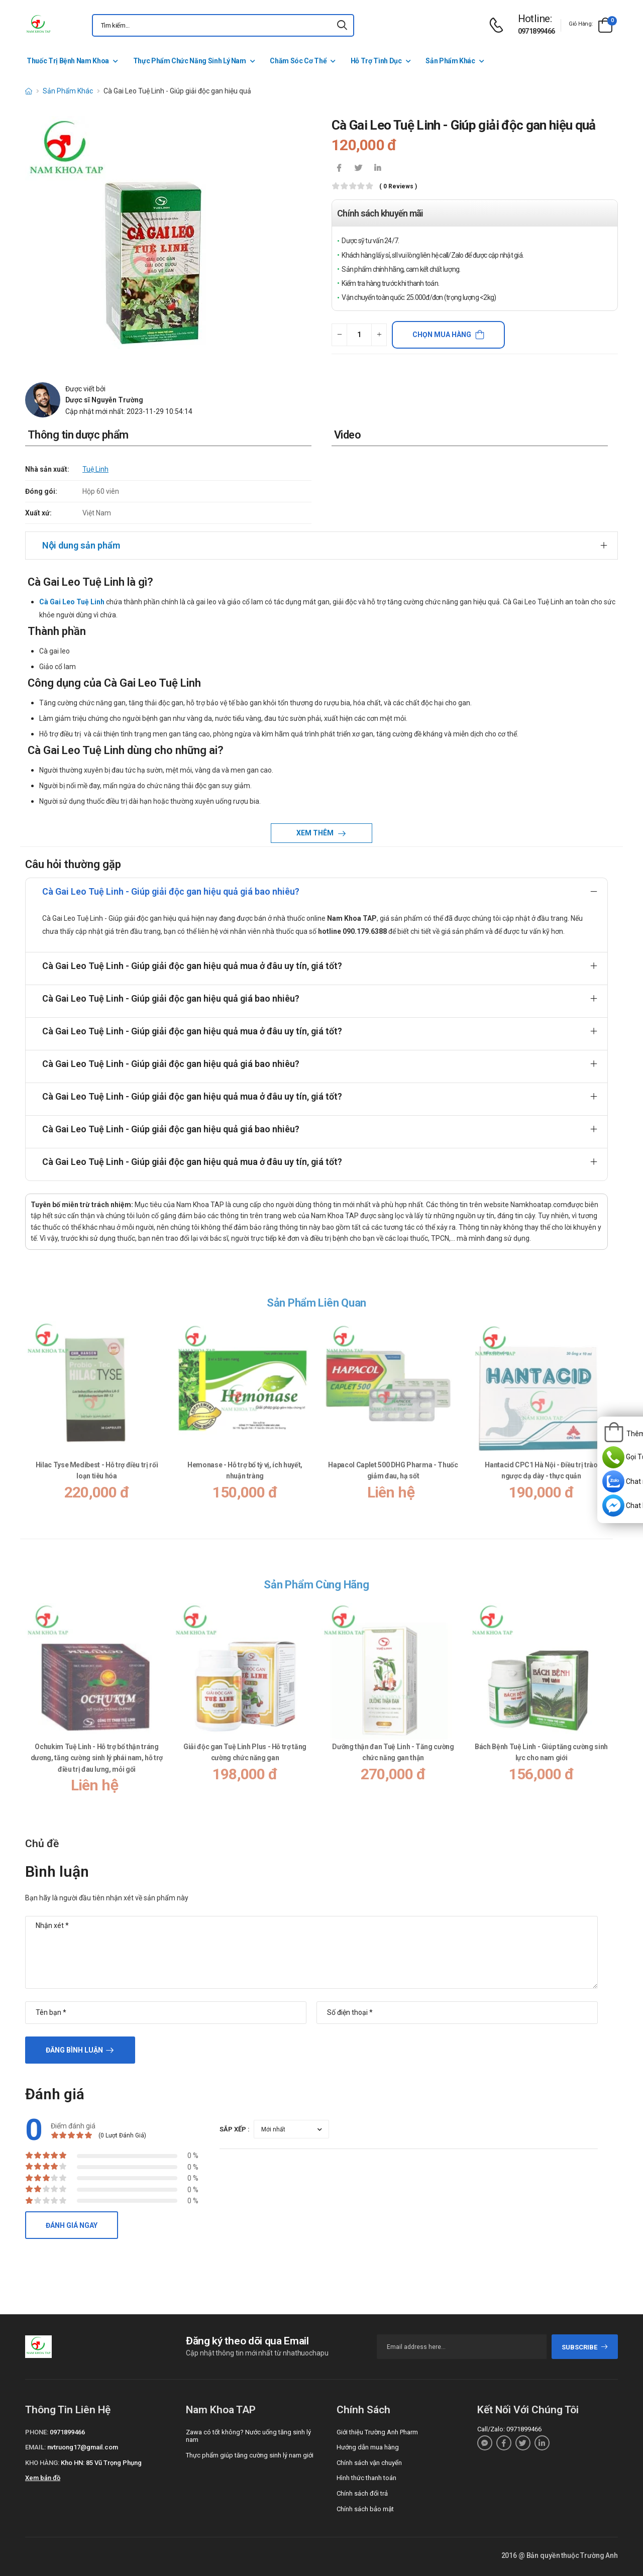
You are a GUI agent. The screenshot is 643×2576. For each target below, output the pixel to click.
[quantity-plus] (379, 335)
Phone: (36, 2432)
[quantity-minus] (339, 335)
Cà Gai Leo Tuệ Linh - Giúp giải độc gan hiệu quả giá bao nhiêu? (170, 891)
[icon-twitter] (358, 168)
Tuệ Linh (95, 469)
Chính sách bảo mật (365, 2509)
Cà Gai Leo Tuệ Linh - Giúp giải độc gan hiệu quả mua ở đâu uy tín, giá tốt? (192, 965)
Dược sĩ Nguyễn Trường (104, 400)
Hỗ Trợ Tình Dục (376, 61)
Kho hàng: (42, 2462)
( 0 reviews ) (398, 186)
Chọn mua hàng (441, 335)
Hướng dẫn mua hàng (368, 2447)
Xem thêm (315, 833)
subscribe (585, 2347)
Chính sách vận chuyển (369, 2462)
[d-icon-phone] (499, 25)
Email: (35, 2447)
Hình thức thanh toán (366, 2478)
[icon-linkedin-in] (377, 168)
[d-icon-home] (28, 91)
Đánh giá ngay (71, 2225)
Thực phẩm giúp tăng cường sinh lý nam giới (249, 2455)
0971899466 (536, 31)
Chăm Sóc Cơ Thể (298, 61)
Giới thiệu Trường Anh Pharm (377, 2432)
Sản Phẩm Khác (450, 61)
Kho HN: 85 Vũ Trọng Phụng (101, 2462)
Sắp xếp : (235, 2129)
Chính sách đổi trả (362, 2493)
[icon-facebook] (339, 168)
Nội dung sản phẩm (81, 545)
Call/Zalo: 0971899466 (509, 2429)
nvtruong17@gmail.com (82, 2447)
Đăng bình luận (74, 2050)
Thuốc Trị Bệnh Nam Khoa (68, 61)
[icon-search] (342, 25)
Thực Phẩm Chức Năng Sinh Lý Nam (189, 61)
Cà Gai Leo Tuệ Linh (71, 602)
